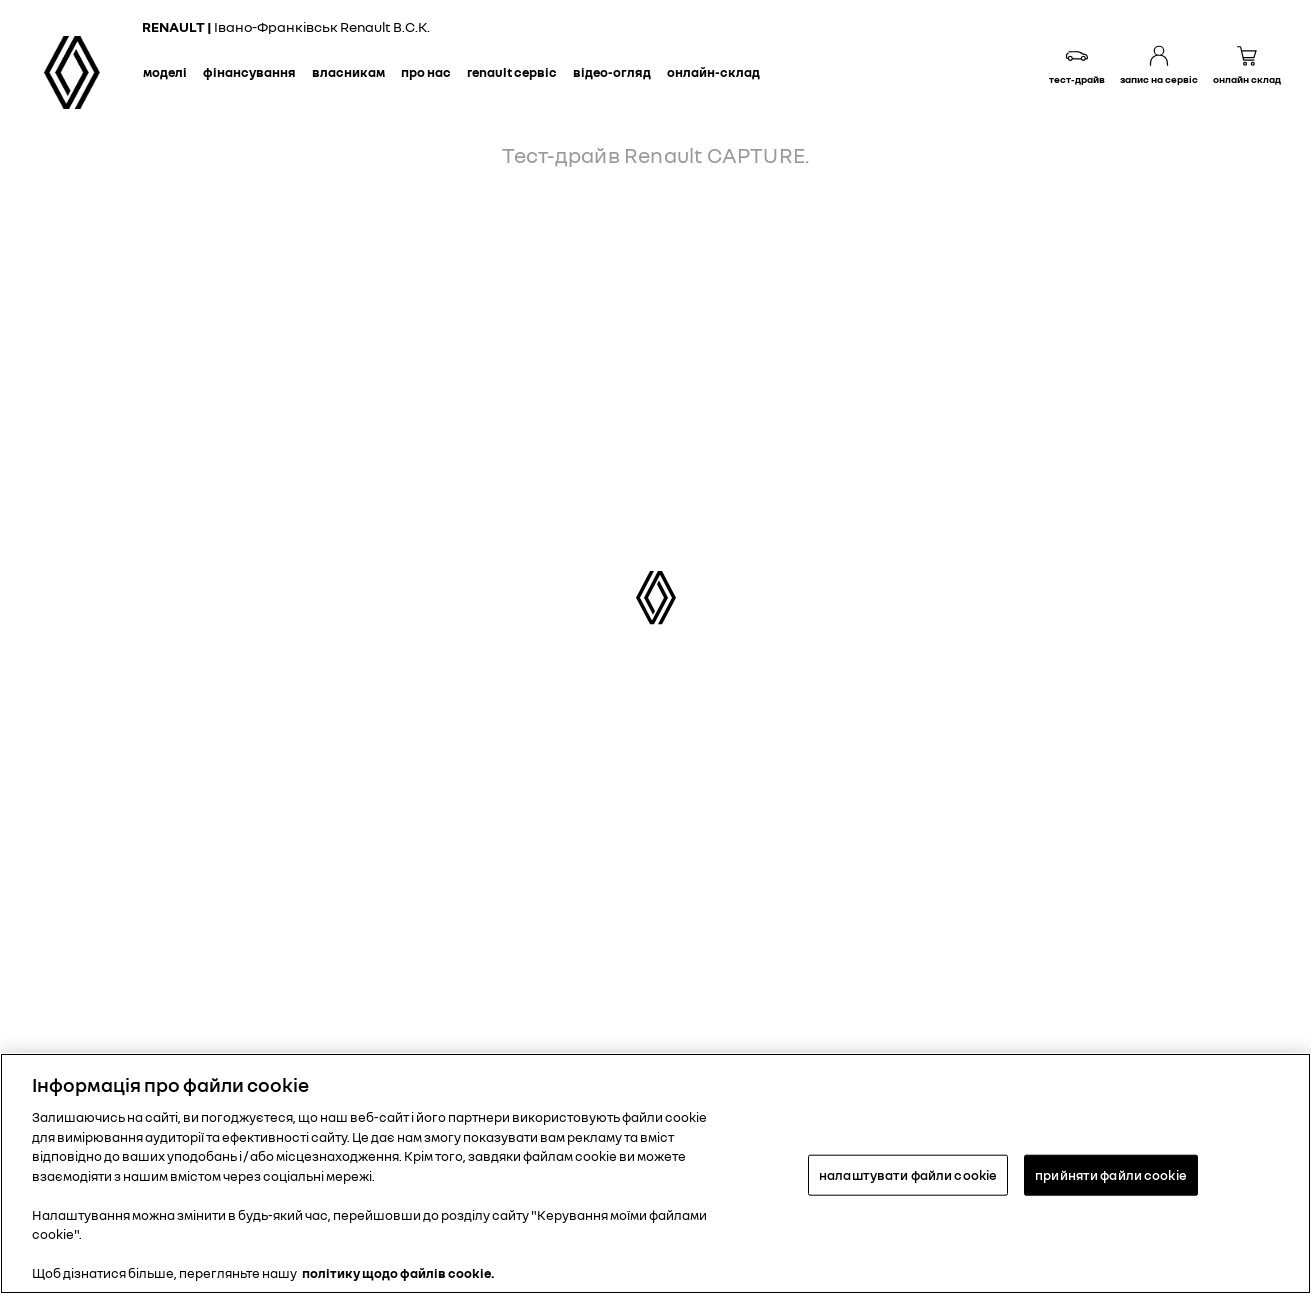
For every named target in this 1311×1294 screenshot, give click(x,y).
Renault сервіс (512, 72)
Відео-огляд (612, 72)
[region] (655, 1173)
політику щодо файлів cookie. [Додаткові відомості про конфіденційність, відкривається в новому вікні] (398, 1273)
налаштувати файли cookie (908, 1174)
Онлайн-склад (713, 72)
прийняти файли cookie (1111, 1174)
